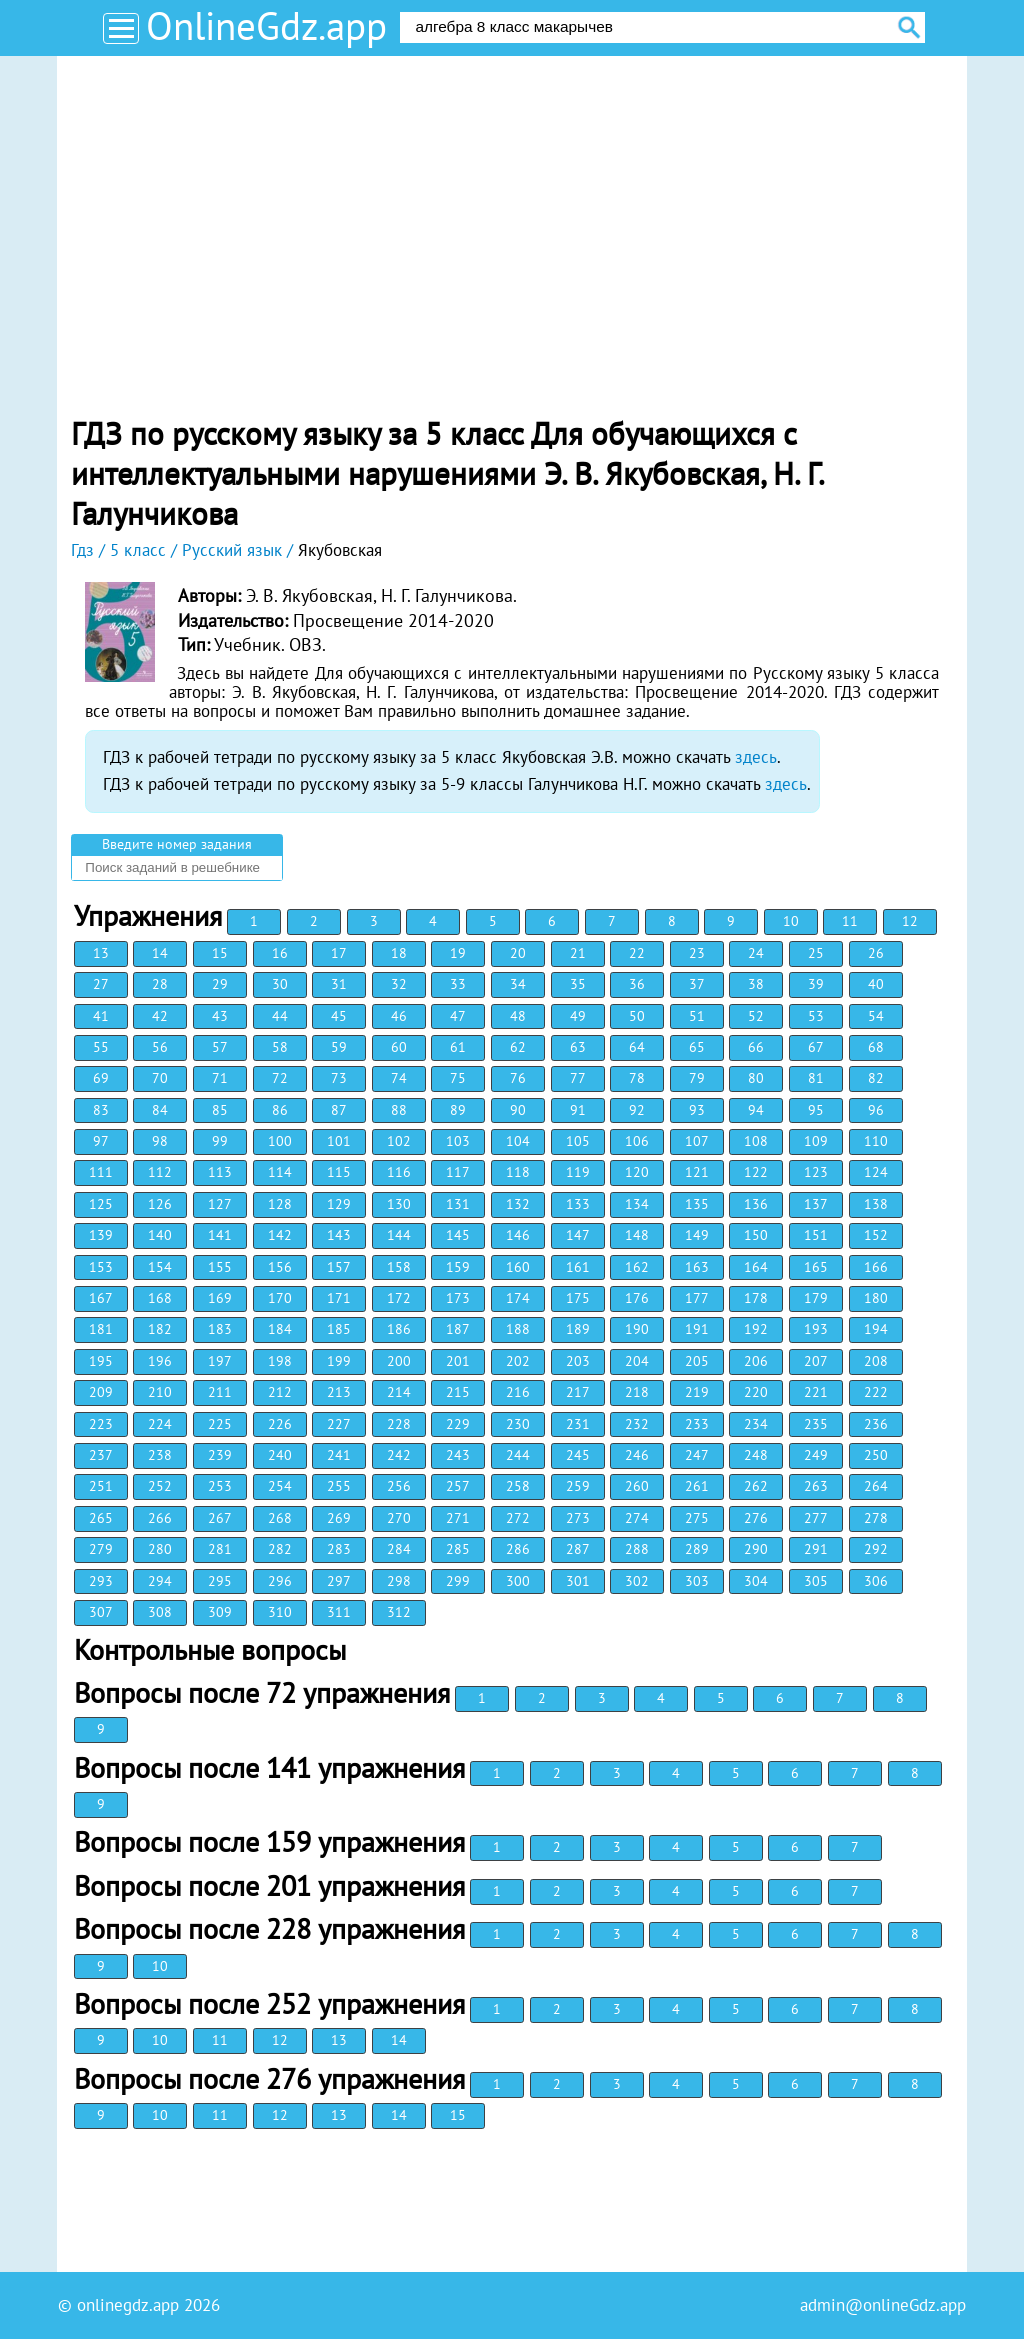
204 (637, 1361)
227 (339, 1424)
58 (280, 1047)
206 (756, 1361)
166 (876, 1267)
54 (876, 1016)
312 (399, 1612)
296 (280, 1581)
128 (280, 1204)
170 (280, 1298)
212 (280, 1392)
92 (637, 1110)
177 (697, 1298)
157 (339, 1267)
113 (220, 1172)
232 (637, 1424)
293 (101, 1581)
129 (339, 1204)
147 (578, 1235)
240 (280, 1455)
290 (756, 1549)
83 (101, 1110)
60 (399, 1047)
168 (160, 1298)
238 (160, 1455)
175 (578, 1298)
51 (697, 1016)
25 (816, 953)
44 (280, 1016)
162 (637, 1267)
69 (101, 1078)
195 (101, 1361)
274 (637, 1518)
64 (637, 1047)
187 (458, 1329)
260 (637, 1486)
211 (220, 1392)
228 (399, 1424)
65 (697, 1047)
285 (458, 1549)
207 (816, 1361)
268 (280, 1518)
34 (518, 984)
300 (518, 1581)
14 (160, 953)
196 (160, 1361)
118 (518, 1172)
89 (458, 1110)
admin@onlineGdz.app (883, 2305)
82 (876, 1078)
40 (876, 984)
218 (637, 1392)
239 (220, 1455)
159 (458, 1267)
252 (160, 1486)
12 (910, 921)
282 (280, 1549)
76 (518, 1078)
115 (339, 1172)
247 (697, 1455)
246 (637, 1455)
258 (518, 1486)
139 (101, 1235)
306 (876, 1581)
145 (458, 1235)
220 (756, 1392)
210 (160, 1392)
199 (339, 1361)
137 (816, 1204)
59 (339, 1047)
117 (458, 1172)
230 (518, 1424)
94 (756, 1110)
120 (637, 1172)
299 (458, 1581)
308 (160, 1612)
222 (876, 1392)
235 (816, 1424)
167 (101, 1298)
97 (101, 1141)
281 (220, 1549)
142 (280, 1235)
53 (816, 1016)
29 (220, 984)
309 (220, 1612)
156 (280, 1267)
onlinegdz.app (128, 2305)
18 (399, 953)
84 (160, 1110)
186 (399, 1329)
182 (160, 1329)
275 (697, 1518)
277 (816, 1518)
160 (518, 1267)
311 (339, 1612)
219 (697, 1392)
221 (816, 1392)
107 (697, 1141)
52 (756, 1016)
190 (637, 1329)
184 (280, 1329)
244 (518, 1455)
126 (160, 1204)
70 (160, 1078)
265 (101, 1518)
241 (339, 1455)
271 (458, 1518)
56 (160, 1047)
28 (160, 984)
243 (458, 1455)
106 (637, 1141)
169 (220, 1298)
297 (339, 1581)
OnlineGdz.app (266, 25)
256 (399, 1486)
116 (399, 1172)
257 (458, 1486)
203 (578, 1361)
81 (816, 1078)
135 (697, 1204)
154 (160, 1267)
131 (458, 1204)
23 (697, 953)
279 (101, 1549)
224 (160, 1424)
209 (101, 1392)
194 (876, 1329)
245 (578, 1455)
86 (280, 1110)
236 (876, 1424)
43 (220, 1016)
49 (578, 1016)
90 (518, 1110)
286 (518, 1549)
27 (101, 984)
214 (399, 1392)
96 (876, 1110)
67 (816, 1047)
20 (518, 953)
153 (101, 1267)
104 (518, 1141)
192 (756, 1329)
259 (578, 1486)
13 (101, 953)
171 (339, 1298)
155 (220, 1267)
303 (697, 1581)
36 (637, 984)
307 (101, 1612)
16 (280, 953)
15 (220, 953)
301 (578, 1581)
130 (399, 1204)
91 (578, 1110)
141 (220, 1235)
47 (458, 1016)
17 (339, 953)
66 (756, 1047)
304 (756, 1581)
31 (339, 984)
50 (637, 1016)
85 (220, 1110)
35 (578, 984)
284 (399, 1549)
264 (876, 1486)
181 (101, 1329)
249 (816, 1455)
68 (876, 1047)
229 (458, 1424)
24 (756, 953)
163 (697, 1267)
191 (697, 1329)
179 (816, 1298)
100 (280, 1141)
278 (876, 1518)
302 (637, 1581)
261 (697, 1486)
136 (756, 1204)
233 (697, 1424)
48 (518, 1016)
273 (578, 1518)
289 (697, 1549)
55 (101, 1047)
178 (756, 1298)
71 (220, 1078)
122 (756, 1172)
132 (518, 1204)
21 (578, 953)
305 (816, 1581)
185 (339, 1329)
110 (876, 1141)
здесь (756, 757)
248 (756, 1455)
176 (637, 1298)
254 (280, 1486)
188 (518, 1329)
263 (816, 1486)
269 (339, 1518)
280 (160, 1549)
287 (578, 1549)
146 (518, 1235)
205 (697, 1361)
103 (458, 1141)
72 (280, 1078)
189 (578, 1329)
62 (518, 1047)
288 (637, 1549)
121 (697, 1172)
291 (816, 1549)
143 (339, 1235)
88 (399, 1110)
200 (399, 1361)
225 (220, 1424)
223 (101, 1424)
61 (458, 1047)
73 (339, 1078)
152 (876, 1235)
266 (160, 1518)
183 (220, 1329)
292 (876, 1549)
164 (756, 1267)
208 (876, 1361)
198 (280, 1361)
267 (220, 1518)
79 (697, 1078)
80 (756, 1078)
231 (578, 1424)
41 (101, 1016)
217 (578, 1392)
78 (637, 1078)
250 (876, 1455)
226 (280, 1424)
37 (697, 984)
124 (876, 1172)
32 (399, 984)
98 (160, 1141)
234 (756, 1424)
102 (399, 1141)
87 (339, 1110)
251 (101, 1486)
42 (160, 1016)
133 (578, 1204)
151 (816, 1235)
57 (220, 1047)
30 (280, 984)
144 (399, 1235)
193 (816, 1329)
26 (876, 953)
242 (399, 1455)
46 (399, 1016)
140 (160, 1235)
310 (280, 1612)
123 (816, 1172)
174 (518, 1298)
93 (697, 1110)
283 (339, 1549)
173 (458, 1298)
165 (816, 1267)
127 (220, 1204)
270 (399, 1518)
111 (101, 1172)
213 (339, 1392)
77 (578, 1078)
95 (816, 1110)
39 (816, 984)
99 (220, 1141)
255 (339, 1486)
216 (518, 1392)
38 (756, 984)
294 (160, 1581)
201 (458, 1361)
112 (160, 1172)
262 (756, 1486)
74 (399, 1078)
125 (101, 1204)
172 (399, 1298)
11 (850, 921)
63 (578, 1047)
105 (578, 1141)
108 (756, 1141)
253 (220, 1486)
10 (791, 921)
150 (756, 1235)
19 (458, 953)
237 (101, 1455)
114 (280, 1172)
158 (399, 1267)
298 (399, 1581)
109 (816, 1141)
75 (458, 1078)
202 (518, 1361)
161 (578, 1267)
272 (518, 1518)
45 (339, 1016)
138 (876, 1204)
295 (220, 1581)
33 (458, 984)
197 (220, 1361)
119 (578, 1172)
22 (637, 953)
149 (697, 1235)
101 (339, 1141)
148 (637, 1235)
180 (876, 1298)
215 (458, 1392)
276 (756, 1518)
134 (637, 1204)
